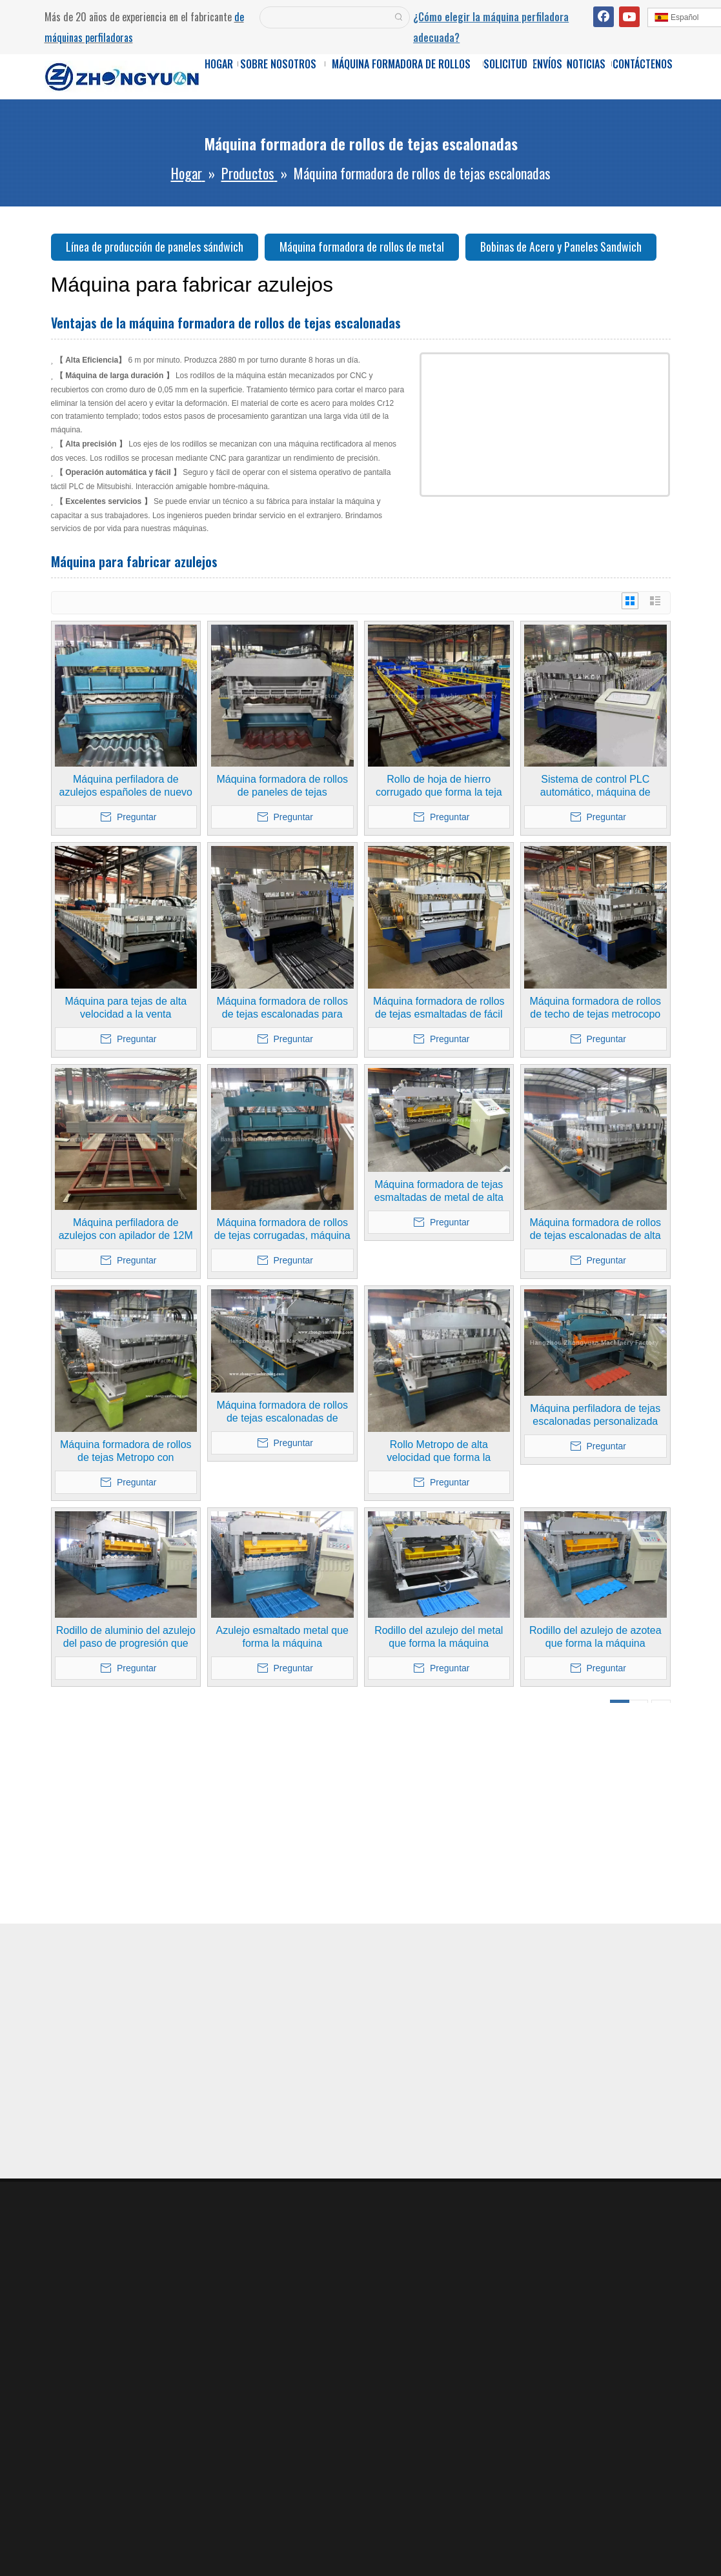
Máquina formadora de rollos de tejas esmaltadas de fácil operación (439, 1008)
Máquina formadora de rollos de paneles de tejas (282, 786)
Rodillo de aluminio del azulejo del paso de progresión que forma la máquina (126, 1637)
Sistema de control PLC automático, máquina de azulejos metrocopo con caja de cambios (595, 786)
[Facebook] (603, 16)
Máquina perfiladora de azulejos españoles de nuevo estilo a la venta (125, 786)
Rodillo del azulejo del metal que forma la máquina (438, 1637)
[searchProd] (324, 17)
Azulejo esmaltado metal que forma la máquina (282, 1637)
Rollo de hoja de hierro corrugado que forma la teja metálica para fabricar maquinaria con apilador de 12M (439, 786)
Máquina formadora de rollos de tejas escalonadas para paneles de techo (282, 1008)
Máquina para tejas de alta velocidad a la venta (126, 1008)
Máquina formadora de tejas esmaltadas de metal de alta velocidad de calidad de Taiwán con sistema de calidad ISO (439, 1191)
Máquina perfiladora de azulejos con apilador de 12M (126, 1229)
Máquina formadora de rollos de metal (361, 246)
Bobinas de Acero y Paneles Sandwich (561, 246)
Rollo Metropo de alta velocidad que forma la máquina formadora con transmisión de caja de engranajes (438, 1451)
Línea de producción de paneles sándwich (154, 246)
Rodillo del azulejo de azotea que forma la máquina (595, 1637)
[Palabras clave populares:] (399, 17)
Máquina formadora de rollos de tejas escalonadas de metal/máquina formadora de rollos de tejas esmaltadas (282, 1412)
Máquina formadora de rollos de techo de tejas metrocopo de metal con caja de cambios (595, 1008)
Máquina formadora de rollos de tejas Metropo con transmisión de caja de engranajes (126, 1451)
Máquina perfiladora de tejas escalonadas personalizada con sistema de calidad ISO (595, 1415)
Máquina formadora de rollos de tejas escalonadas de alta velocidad (595, 1229)
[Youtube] (629, 16)
